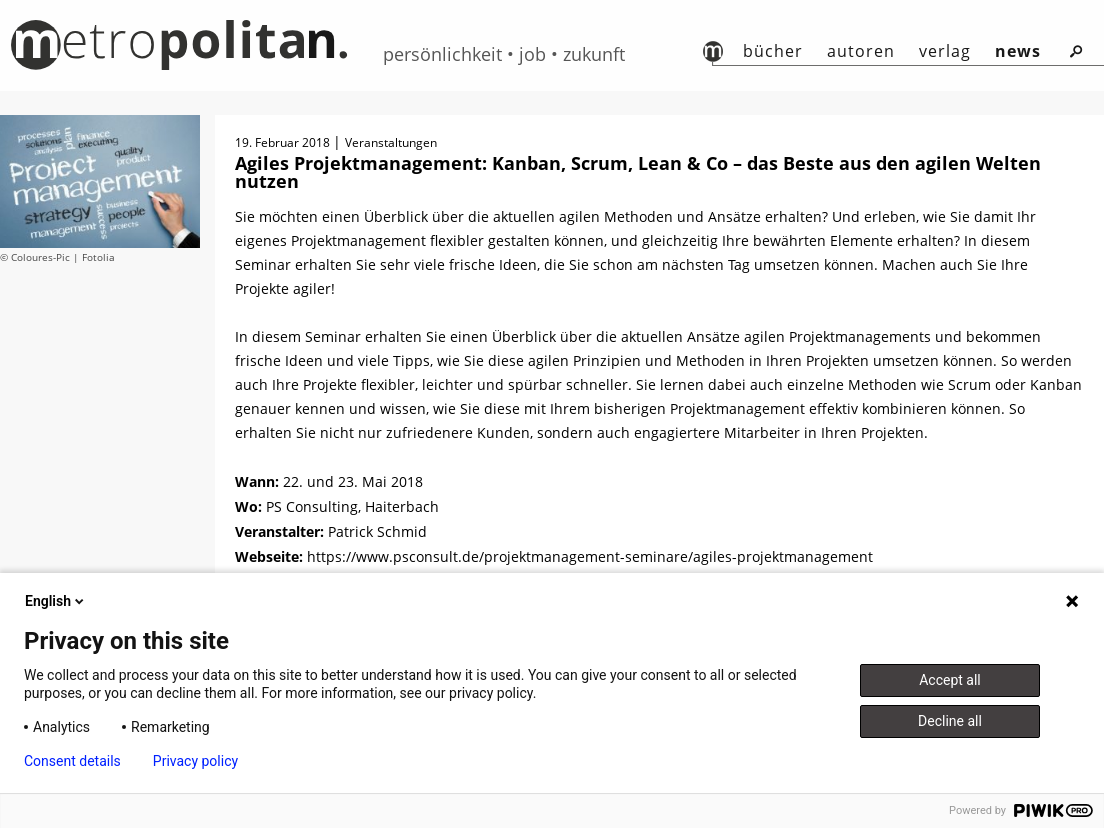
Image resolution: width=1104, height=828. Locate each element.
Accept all (950, 680)
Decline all (950, 721)
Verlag (945, 51)
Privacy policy (195, 761)
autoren (861, 51)
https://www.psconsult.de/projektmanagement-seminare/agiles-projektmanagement (590, 556)
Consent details (72, 761)
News (1018, 51)
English (56, 601)
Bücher (773, 51)
